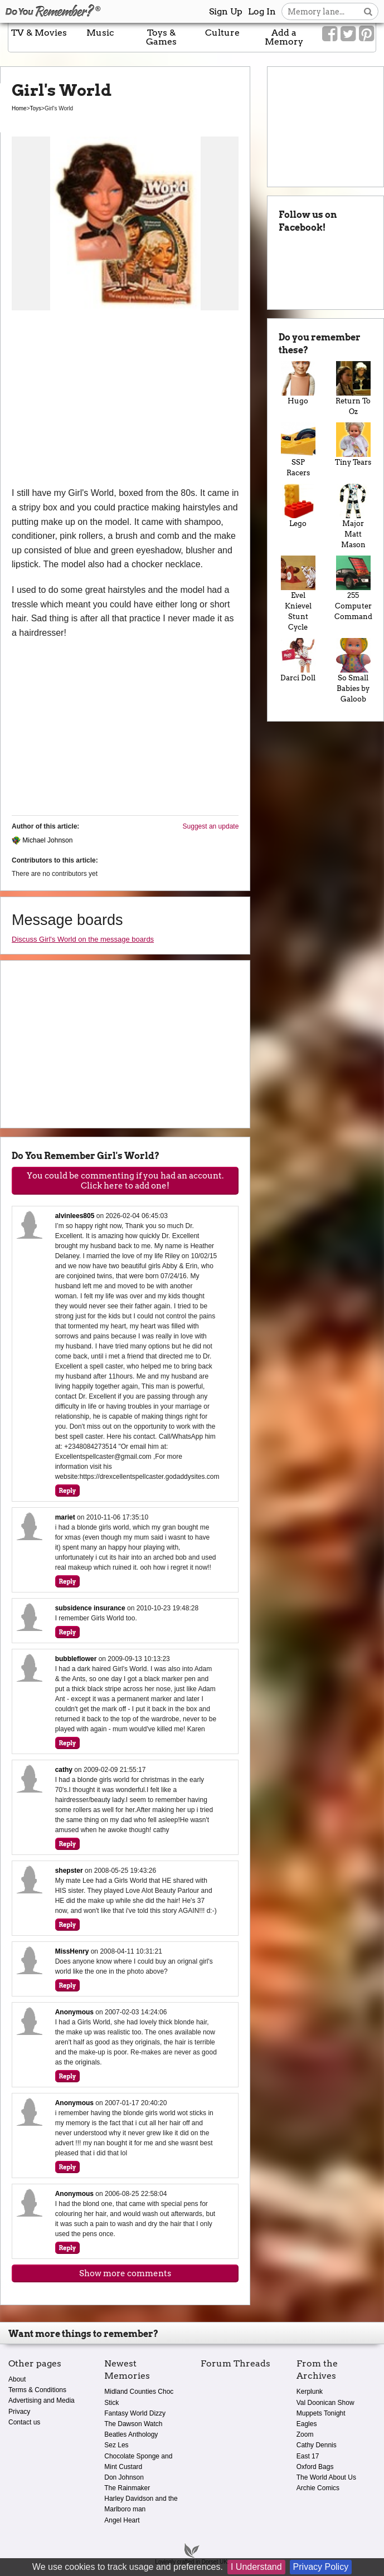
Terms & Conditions (37, 2390)
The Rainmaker (127, 2488)
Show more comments (125, 2273)
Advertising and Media (41, 2400)
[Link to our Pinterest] (366, 34)
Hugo (298, 383)
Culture (222, 32)
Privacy (19, 2412)
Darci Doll (298, 660)
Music (100, 32)
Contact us (24, 2422)
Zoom (305, 2434)
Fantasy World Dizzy (135, 2413)
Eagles (306, 2424)
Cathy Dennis (316, 2445)
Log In (262, 11)
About (17, 2379)
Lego (298, 506)
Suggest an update (211, 826)
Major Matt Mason (353, 516)
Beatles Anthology (131, 2434)
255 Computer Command (353, 588)
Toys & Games (161, 37)
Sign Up (225, 11)
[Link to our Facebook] (329, 34)
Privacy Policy (321, 2567)
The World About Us (326, 2477)
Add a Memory (284, 37)
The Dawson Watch (133, 2424)
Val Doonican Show (325, 2403)
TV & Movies (39, 32)
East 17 (307, 2456)
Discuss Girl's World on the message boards (83, 939)
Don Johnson (124, 2477)
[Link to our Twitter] (348, 34)
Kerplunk (309, 2391)
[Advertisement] (125, 402)
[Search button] (368, 11)
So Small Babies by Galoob (353, 670)
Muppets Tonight (321, 2413)
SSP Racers (298, 449)
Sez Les (116, 2445)
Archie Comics (317, 2488)
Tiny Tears (353, 444)
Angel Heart (121, 2520)
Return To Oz (353, 388)
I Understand (256, 2567)
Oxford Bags (315, 2467)
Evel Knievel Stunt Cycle (298, 593)
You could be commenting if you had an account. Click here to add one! (125, 1181)
